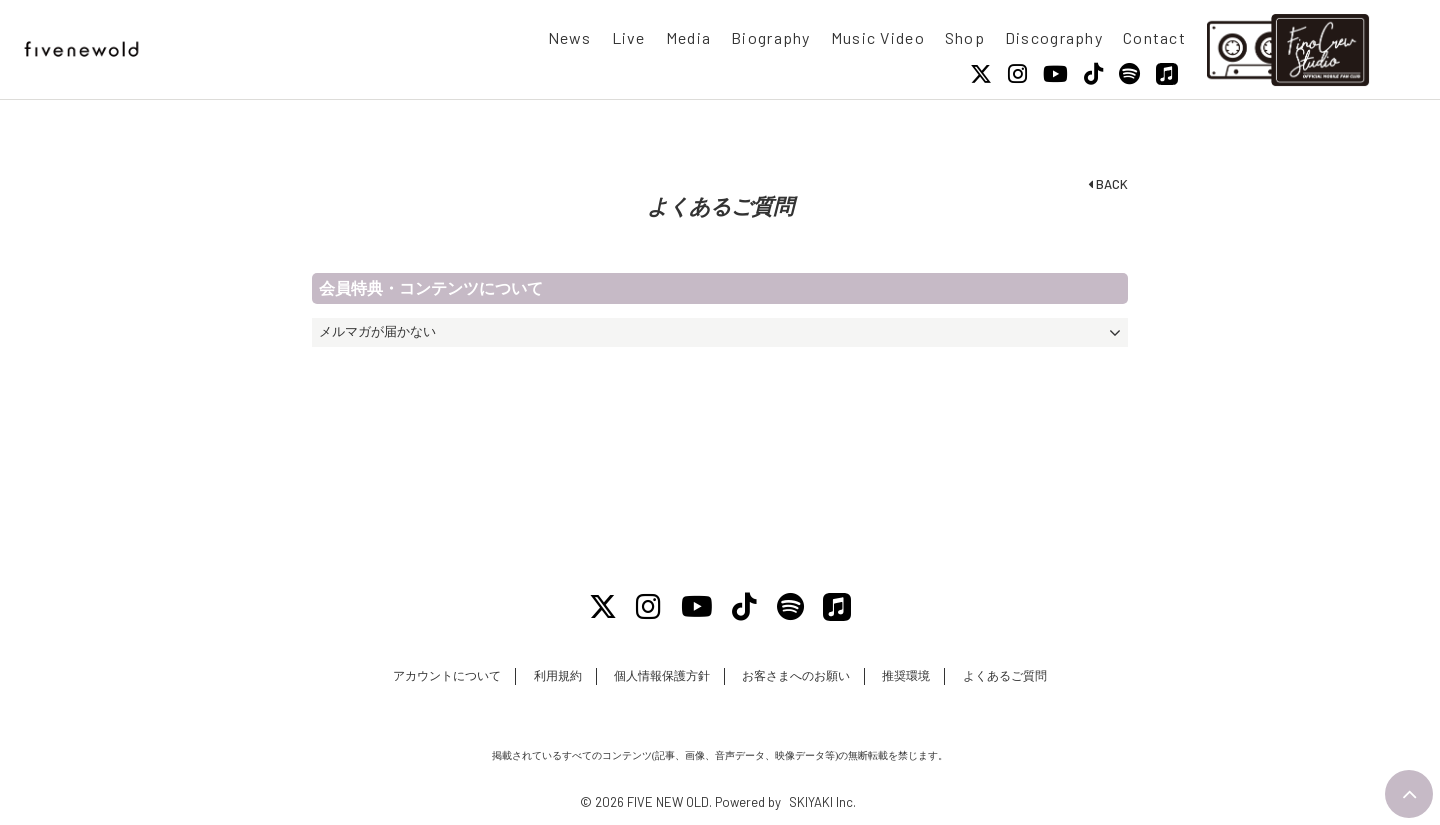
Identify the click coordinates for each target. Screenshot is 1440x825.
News (570, 37)
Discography (1054, 37)
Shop (965, 37)
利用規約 (558, 676)
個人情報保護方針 (662, 676)
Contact (1154, 37)
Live (629, 37)
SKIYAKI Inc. (822, 802)
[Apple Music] (1167, 74)
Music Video (878, 37)
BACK (1108, 184)
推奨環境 (906, 676)
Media (688, 37)
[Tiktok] (1093, 74)
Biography (771, 37)
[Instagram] (1017, 74)
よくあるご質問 (1005, 676)
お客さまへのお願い (796, 676)
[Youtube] (1055, 74)
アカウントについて (447, 676)
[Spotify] (1129, 74)
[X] (981, 74)
